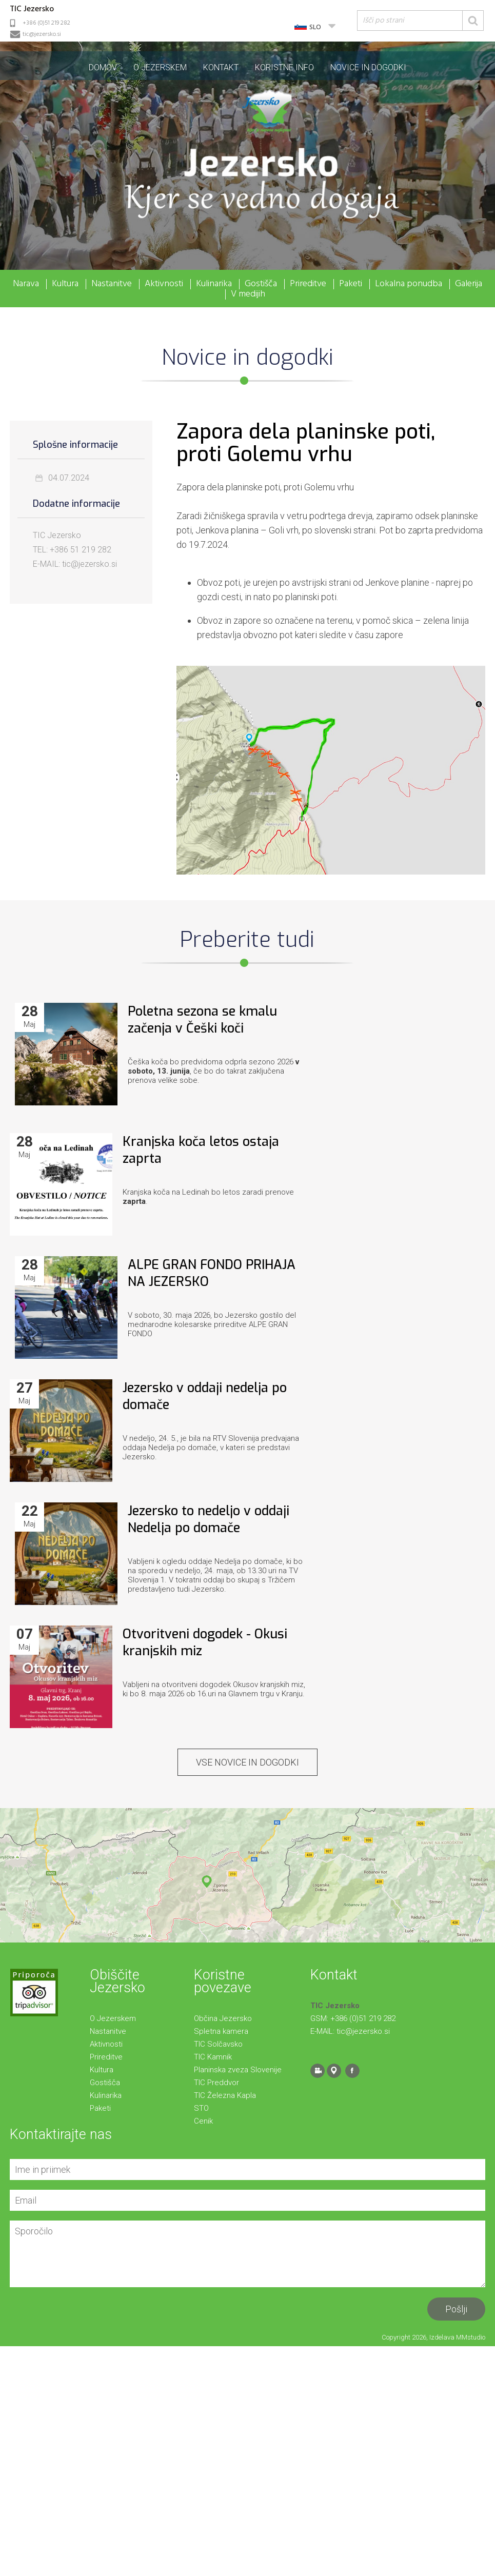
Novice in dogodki (368, 67)
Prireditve (308, 284)
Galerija (468, 284)
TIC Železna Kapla (225, 2095)
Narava (26, 284)
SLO (315, 27)
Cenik (203, 2121)
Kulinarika (214, 284)
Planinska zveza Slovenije (238, 2069)
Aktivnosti (164, 284)
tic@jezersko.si (42, 34)
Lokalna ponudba (408, 284)
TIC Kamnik (213, 2057)
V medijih (248, 294)
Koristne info (284, 67)
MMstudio (470, 2337)
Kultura (65, 284)
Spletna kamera (221, 2031)
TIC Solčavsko (218, 2044)
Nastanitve (111, 284)
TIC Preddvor (216, 2082)
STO (201, 2108)
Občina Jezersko (223, 2018)
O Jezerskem (160, 67)
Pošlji (456, 2309)
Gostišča (261, 284)
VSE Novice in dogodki (247, 1762)
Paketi (350, 284)
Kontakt (221, 67)
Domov (103, 67)
